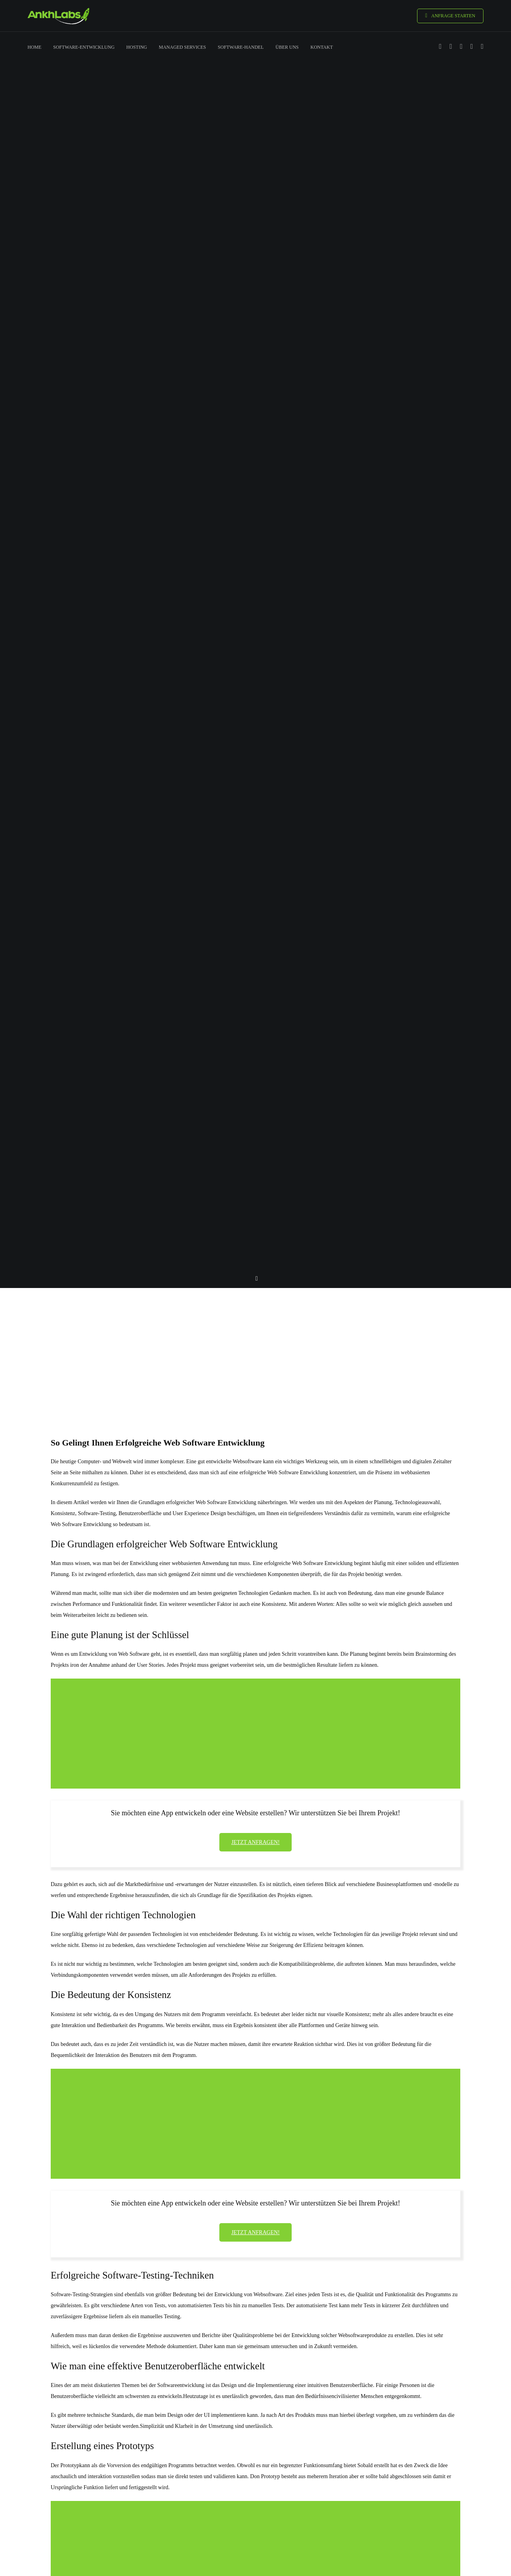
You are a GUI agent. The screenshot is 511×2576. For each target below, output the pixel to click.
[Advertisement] (255, 1348)
